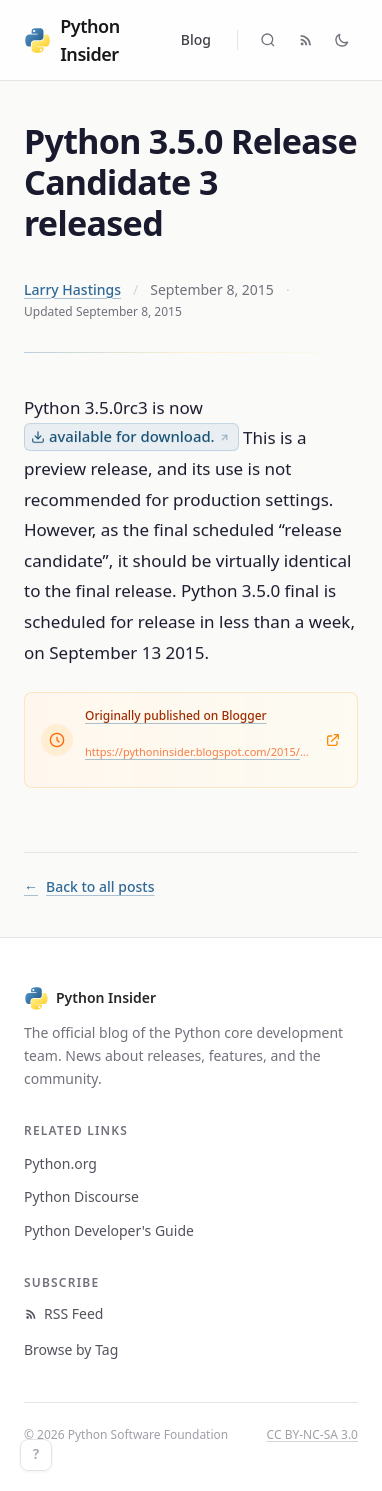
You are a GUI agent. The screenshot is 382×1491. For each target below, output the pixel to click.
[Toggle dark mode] (342, 40)
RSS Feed (63, 1313)
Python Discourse (81, 1196)
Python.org (60, 1163)
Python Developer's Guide (109, 1230)
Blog (196, 39)
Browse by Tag (71, 1349)
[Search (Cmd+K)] (268, 40)
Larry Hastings (72, 289)
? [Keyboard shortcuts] (36, 1454)
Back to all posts (89, 887)
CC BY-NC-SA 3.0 (312, 1434)
